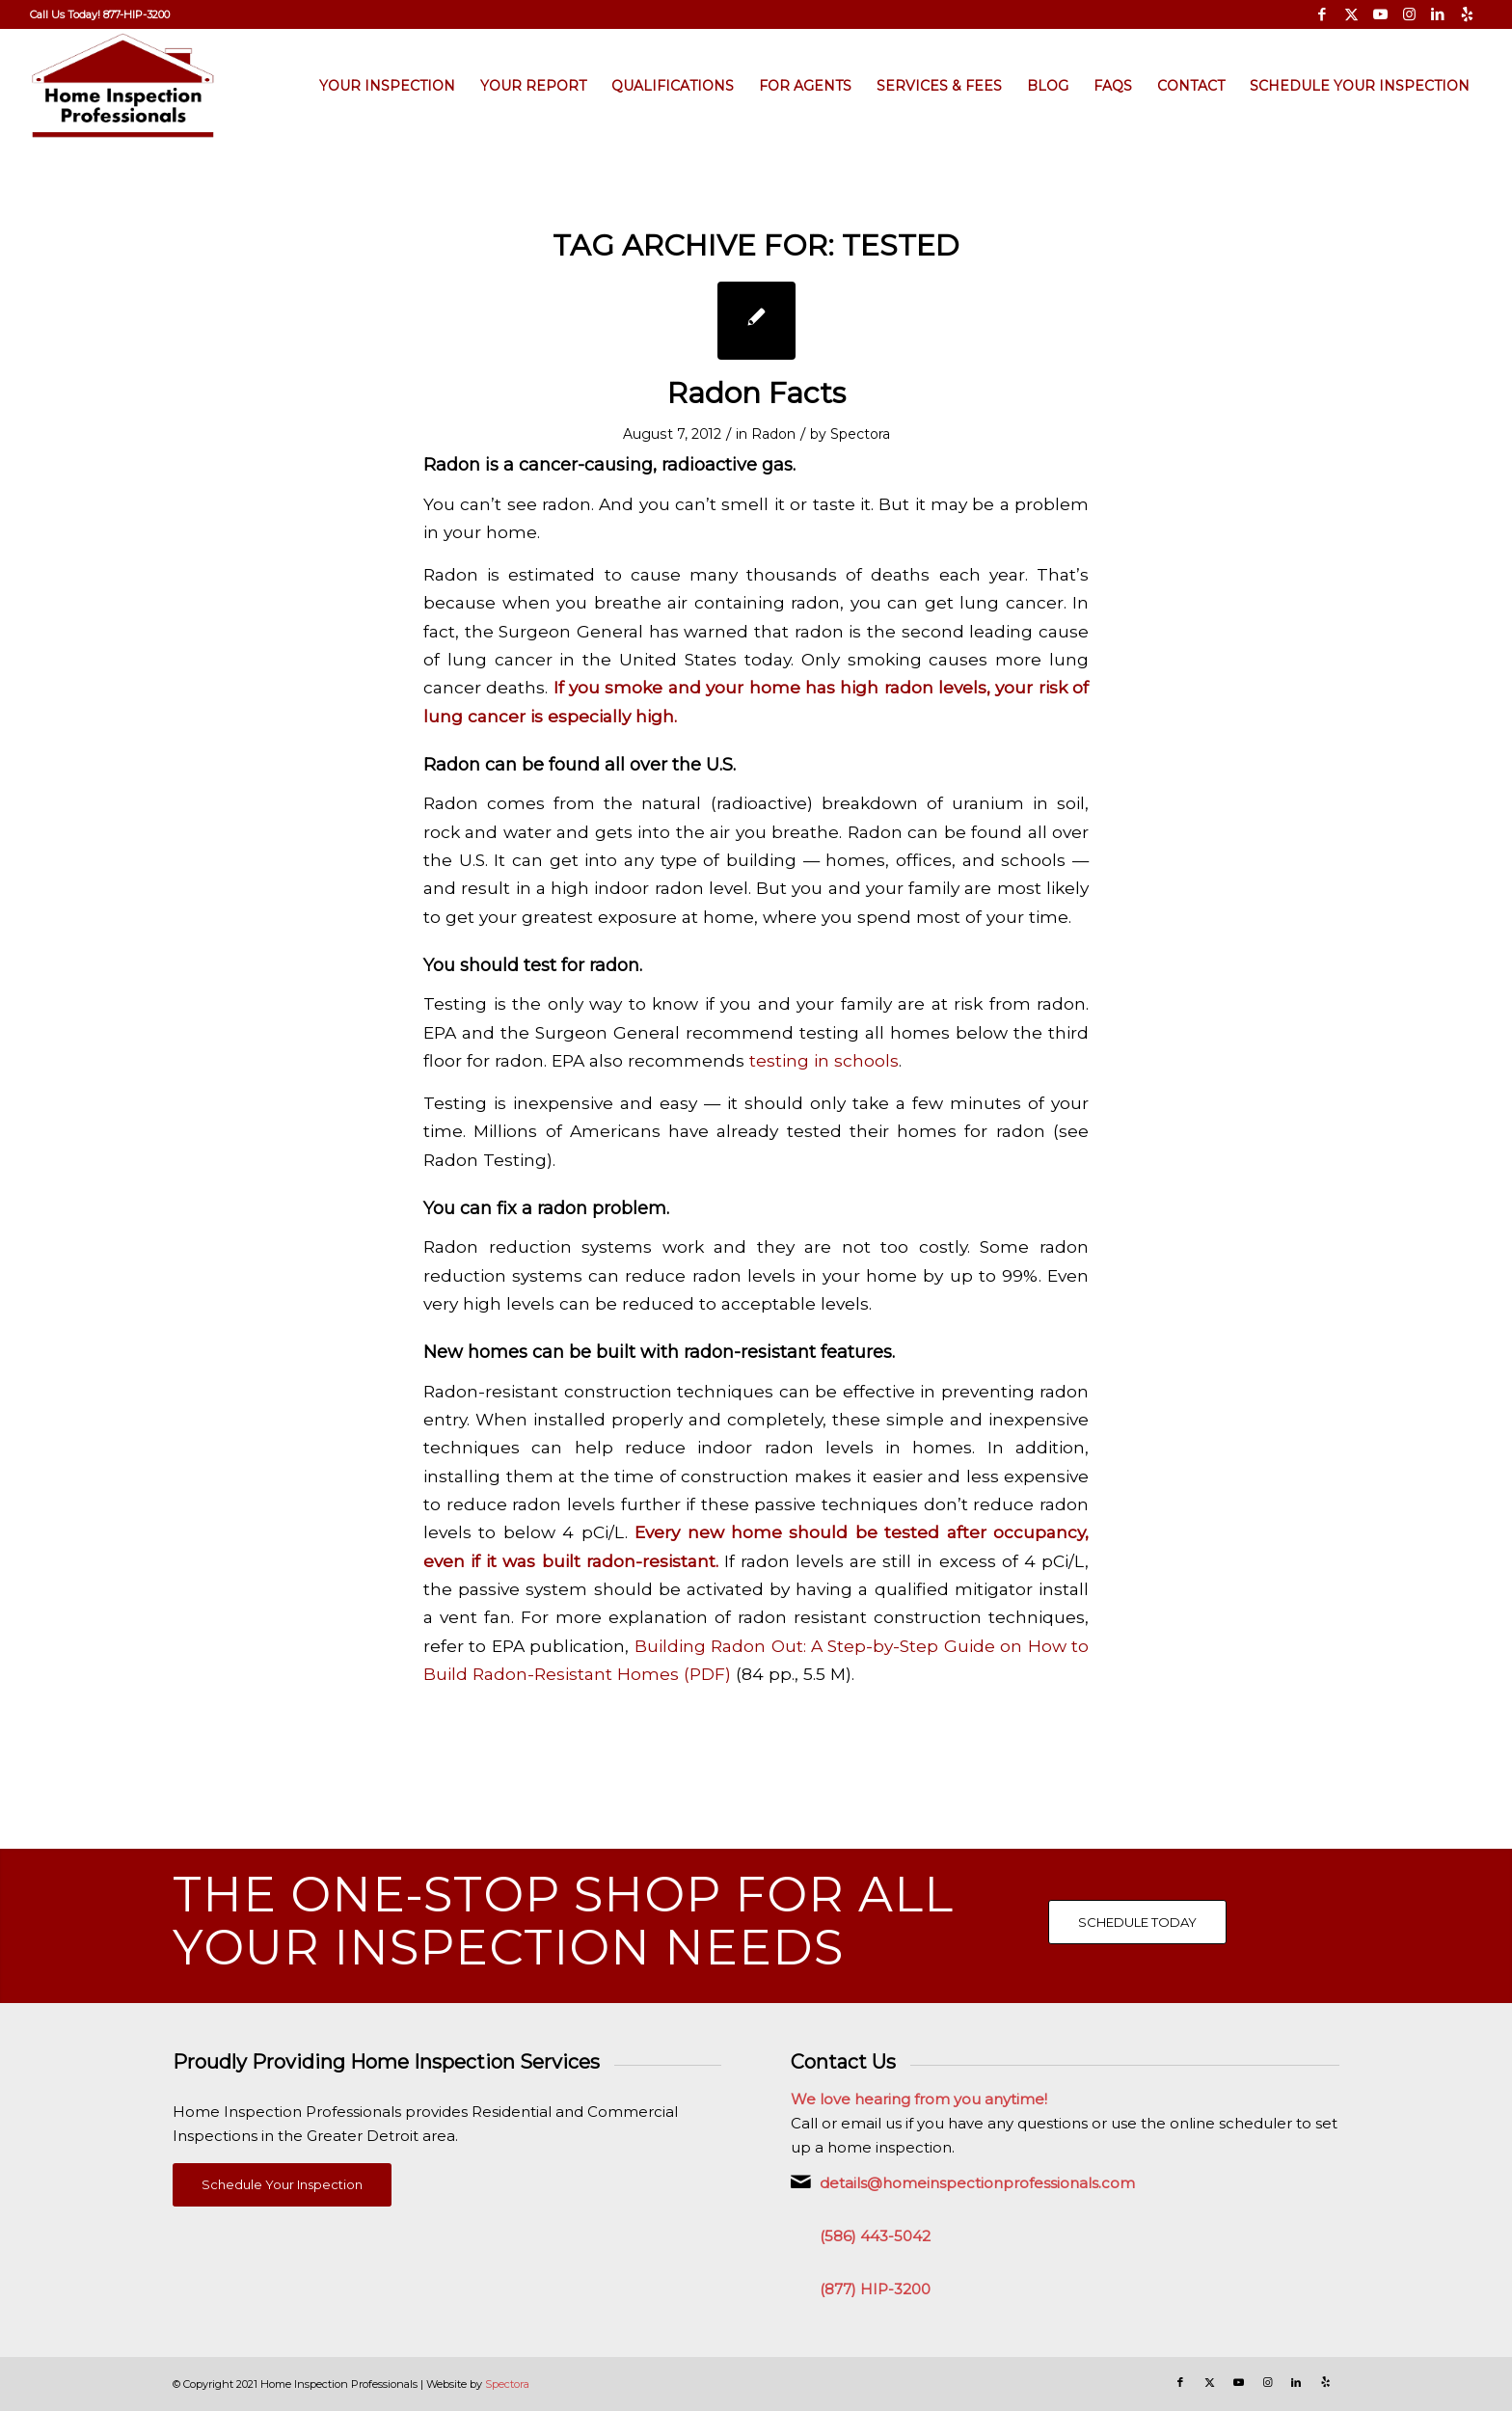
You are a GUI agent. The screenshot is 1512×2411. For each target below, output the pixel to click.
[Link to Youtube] (1380, 14)
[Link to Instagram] (1409, 14)
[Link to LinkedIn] (1438, 14)
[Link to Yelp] (1467, 14)
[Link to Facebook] (1322, 14)
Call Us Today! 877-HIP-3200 (100, 14)
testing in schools (824, 1060)
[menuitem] (100, 14)
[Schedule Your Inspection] (282, 2185)
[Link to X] (1351, 14)
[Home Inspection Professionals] (123, 86)
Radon (773, 434)
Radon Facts (756, 393)
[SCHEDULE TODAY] (1137, 1922)
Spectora (860, 434)
